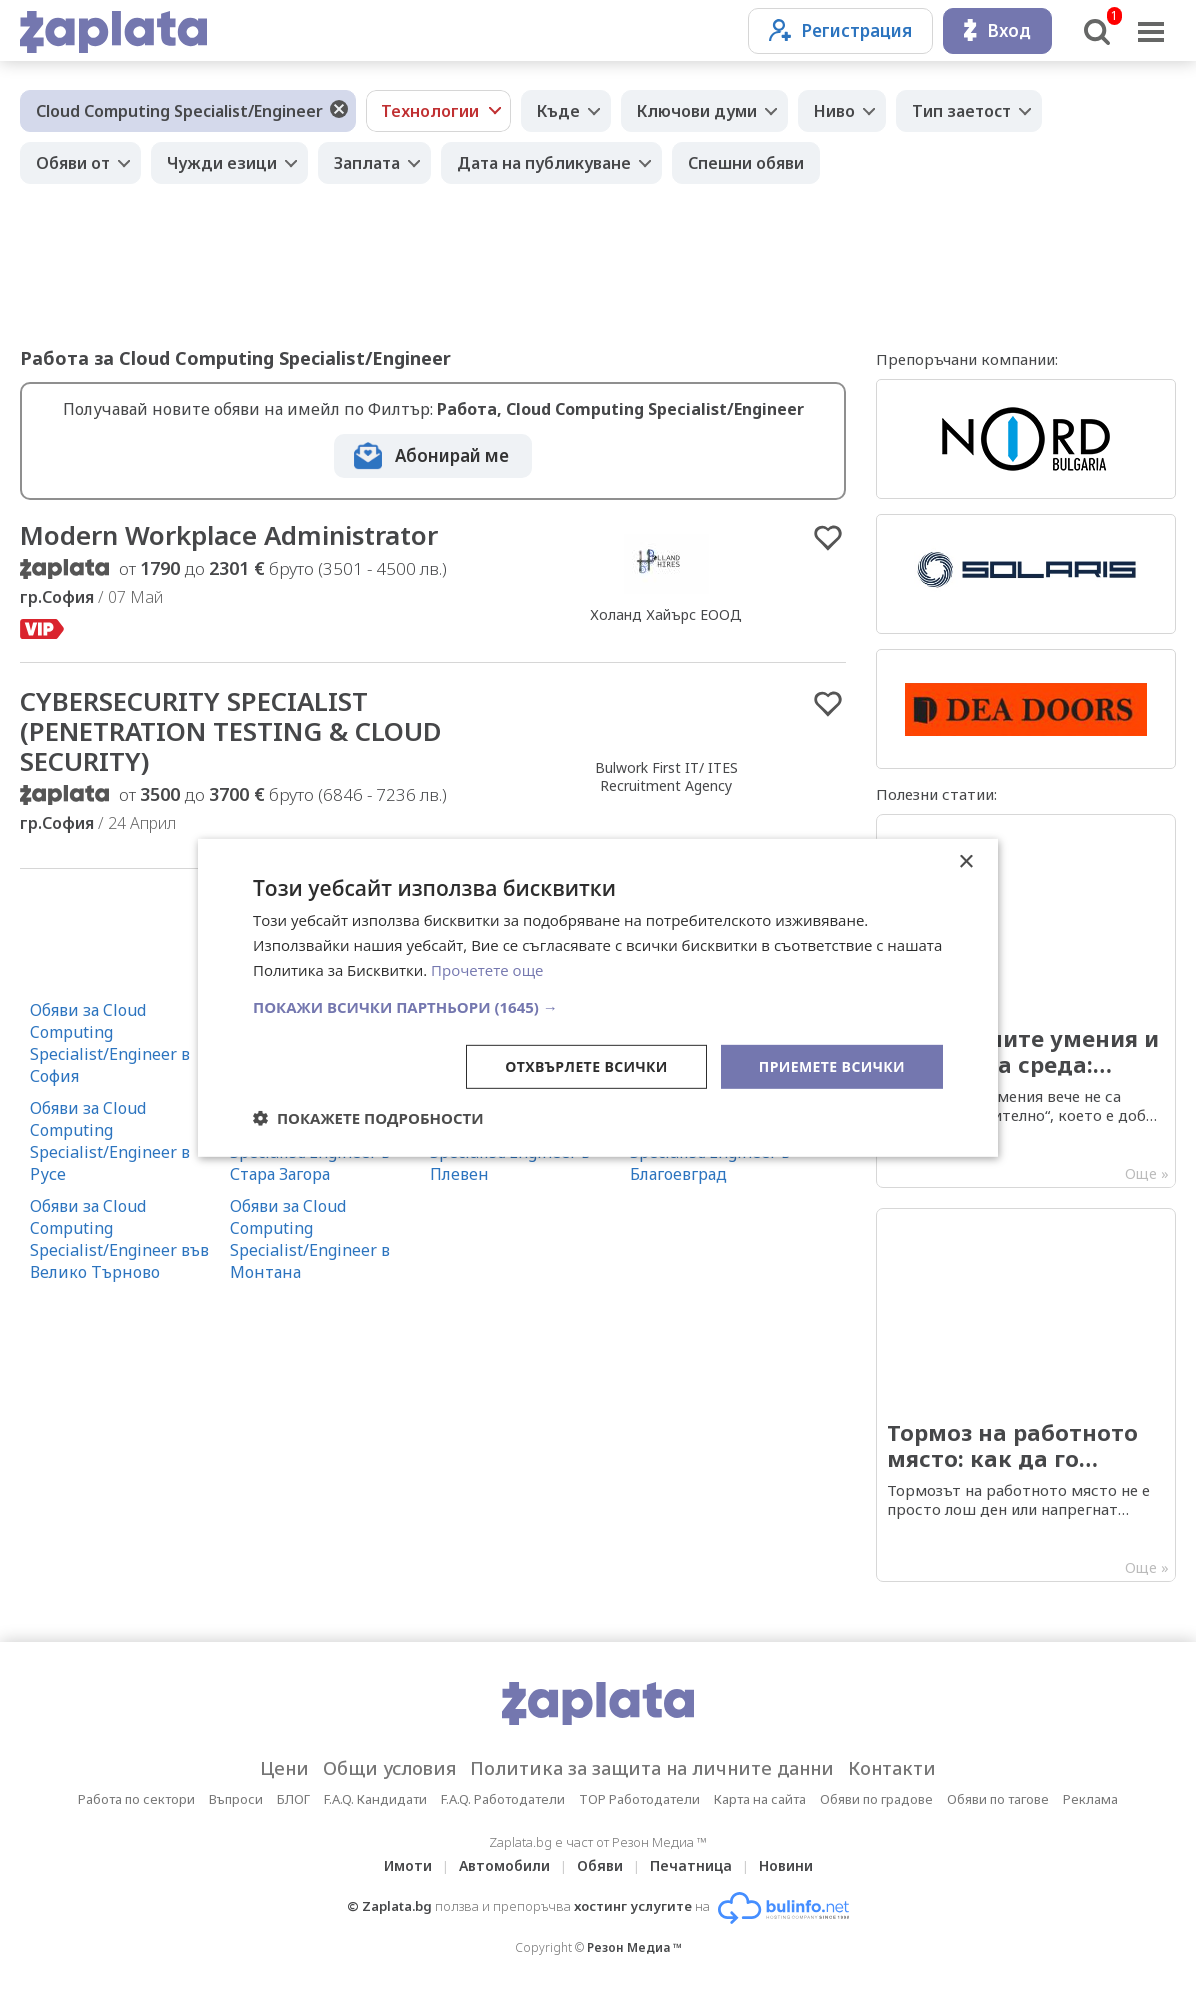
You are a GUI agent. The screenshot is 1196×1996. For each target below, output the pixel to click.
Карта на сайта (760, 1799)
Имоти (408, 1865)
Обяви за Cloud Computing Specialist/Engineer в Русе (110, 1141)
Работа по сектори (136, 1799)
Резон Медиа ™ (634, 1947)
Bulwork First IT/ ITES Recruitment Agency (666, 776)
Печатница (691, 1865)
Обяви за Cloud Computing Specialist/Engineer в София (110, 1043)
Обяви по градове (876, 1799)
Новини (786, 1865)
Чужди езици (222, 163)
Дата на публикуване (544, 163)
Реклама (1090, 1799)
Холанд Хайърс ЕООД (666, 614)
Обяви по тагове (998, 1799)
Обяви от (73, 163)
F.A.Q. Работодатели (503, 1799)
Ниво (834, 111)
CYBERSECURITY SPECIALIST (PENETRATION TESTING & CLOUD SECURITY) (231, 731)
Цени (284, 1768)
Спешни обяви (746, 163)
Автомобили (504, 1865)
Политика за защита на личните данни (652, 1768)
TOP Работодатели (639, 1799)
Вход (997, 30)
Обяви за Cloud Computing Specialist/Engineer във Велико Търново (119, 1239)
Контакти (892, 1768)
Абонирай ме (452, 455)
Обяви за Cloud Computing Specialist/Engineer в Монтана (310, 1239)
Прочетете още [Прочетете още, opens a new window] (487, 970)
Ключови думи (697, 111)
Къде (558, 111)
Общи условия (389, 1768)
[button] (598, 1006)
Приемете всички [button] (832, 1065)
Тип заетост (961, 111)
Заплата (367, 163)
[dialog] (598, 998)
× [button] (965, 862)
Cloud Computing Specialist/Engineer (179, 111)
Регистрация (840, 30)
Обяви (600, 1865)
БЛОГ (293, 1799)
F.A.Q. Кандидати (375, 1799)
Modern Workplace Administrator (229, 535)
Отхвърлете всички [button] (586, 1065)
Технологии (430, 111)
